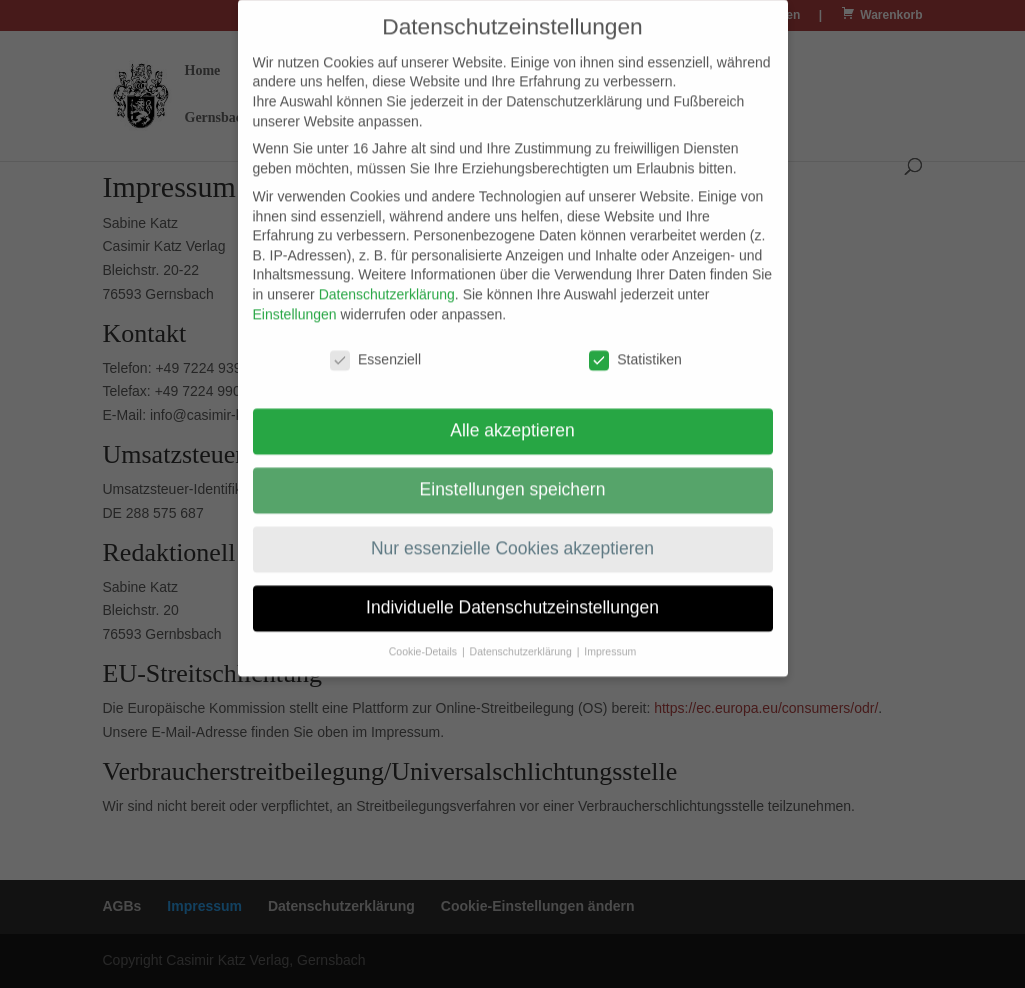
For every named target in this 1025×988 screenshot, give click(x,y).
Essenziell (375, 347)
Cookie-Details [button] (424, 638)
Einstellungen (295, 301)
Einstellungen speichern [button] (513, 477)
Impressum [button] (610, 638)
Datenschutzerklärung (387, 281)
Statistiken (635, 347)
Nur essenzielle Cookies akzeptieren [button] (512, 536)
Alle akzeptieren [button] (512, 418)
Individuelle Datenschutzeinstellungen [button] (512, 595)
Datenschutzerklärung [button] (522, 638)
